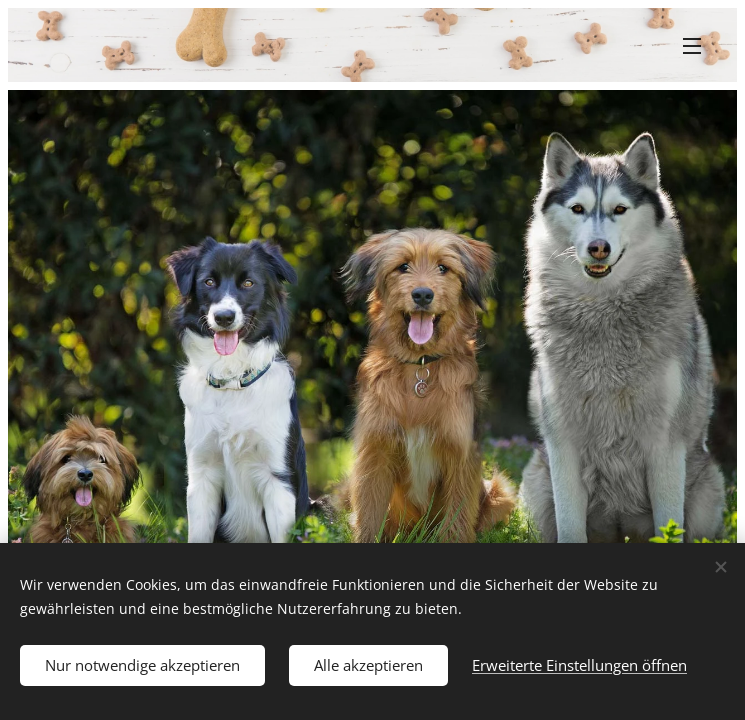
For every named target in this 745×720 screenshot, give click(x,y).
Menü (692, 46)
